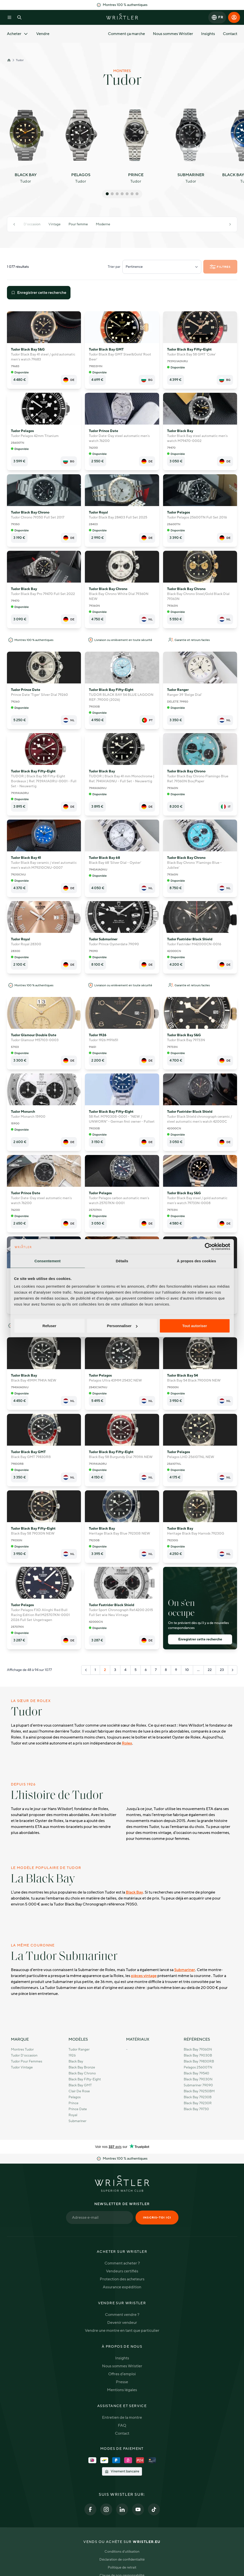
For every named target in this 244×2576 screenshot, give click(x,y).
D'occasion (32, 224)
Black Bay (134, 1892)
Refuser (49, 1326)
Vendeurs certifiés (122, 2271)
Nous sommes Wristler (173, 34)
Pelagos (75, 2097)
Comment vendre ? (122, 2314)
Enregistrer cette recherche (38, 292)
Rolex (127, 1743)
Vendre (42, 34)
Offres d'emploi (122, 2374)
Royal (73, 2115)
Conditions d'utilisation (122, 2551)
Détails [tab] (122, 1261)
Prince (73, 2103)
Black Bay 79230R (198, 2103)
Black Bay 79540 (196, 2073)
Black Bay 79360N (198, 2049)
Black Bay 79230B (197, 2097)
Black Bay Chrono (82, 2073)
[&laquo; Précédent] (86, 1670)
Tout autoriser (194, 1326)
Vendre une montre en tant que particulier (122, 2330)
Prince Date (78, 2109)
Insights (208, 34)
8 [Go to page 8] (166, 1669)
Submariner (184, 1970)
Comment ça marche (126, 34)
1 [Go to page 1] (95, 1669)
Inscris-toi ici (157, 2217)
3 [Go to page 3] (115, 1669)
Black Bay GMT (80, 2085)
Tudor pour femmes (26, 2061)
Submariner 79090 (198, 2085)
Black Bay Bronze (82, 2067)
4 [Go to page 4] (125, 1669)
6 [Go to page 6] (146, 1669)
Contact (230, 34)
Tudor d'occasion (24, 2055)
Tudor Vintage (22, 2067)
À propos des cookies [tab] (196, 1261)
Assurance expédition (122, 2287)
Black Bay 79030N (198, 2079)
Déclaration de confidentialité (122, 2559)
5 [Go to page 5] (136, 1669)
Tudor (20, 60)
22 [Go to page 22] (210, 1669)
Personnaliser (122, 1326)
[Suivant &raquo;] (232, 1670)
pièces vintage (144, 1976)
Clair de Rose (79, 2091)
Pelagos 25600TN (198, 2067)
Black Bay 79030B (198, 2055)
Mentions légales (122, 2390)
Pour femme (78, 224)
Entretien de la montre (122, 2417)
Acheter (17, 34)
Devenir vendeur (122, 2322)
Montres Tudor (22, 2049)
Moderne (103, 224)
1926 (72, 2055)
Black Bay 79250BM (199, 2091)
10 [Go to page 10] (187, 1669)
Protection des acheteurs (122, 2279)
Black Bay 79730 (196, 2109)
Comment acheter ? (122, 2263)
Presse (122, 2382)
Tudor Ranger (79, 2049)
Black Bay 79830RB (199, 2061)
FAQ (122, 2425)
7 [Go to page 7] (156, 1669)
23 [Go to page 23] (222, 1669)
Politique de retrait (122, 2567)
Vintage (54, 224)
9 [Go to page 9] (176, 1669)
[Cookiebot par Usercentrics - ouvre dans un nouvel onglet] (208, 1246)
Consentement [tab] (48, 1261)
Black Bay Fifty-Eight (85, 2079)
